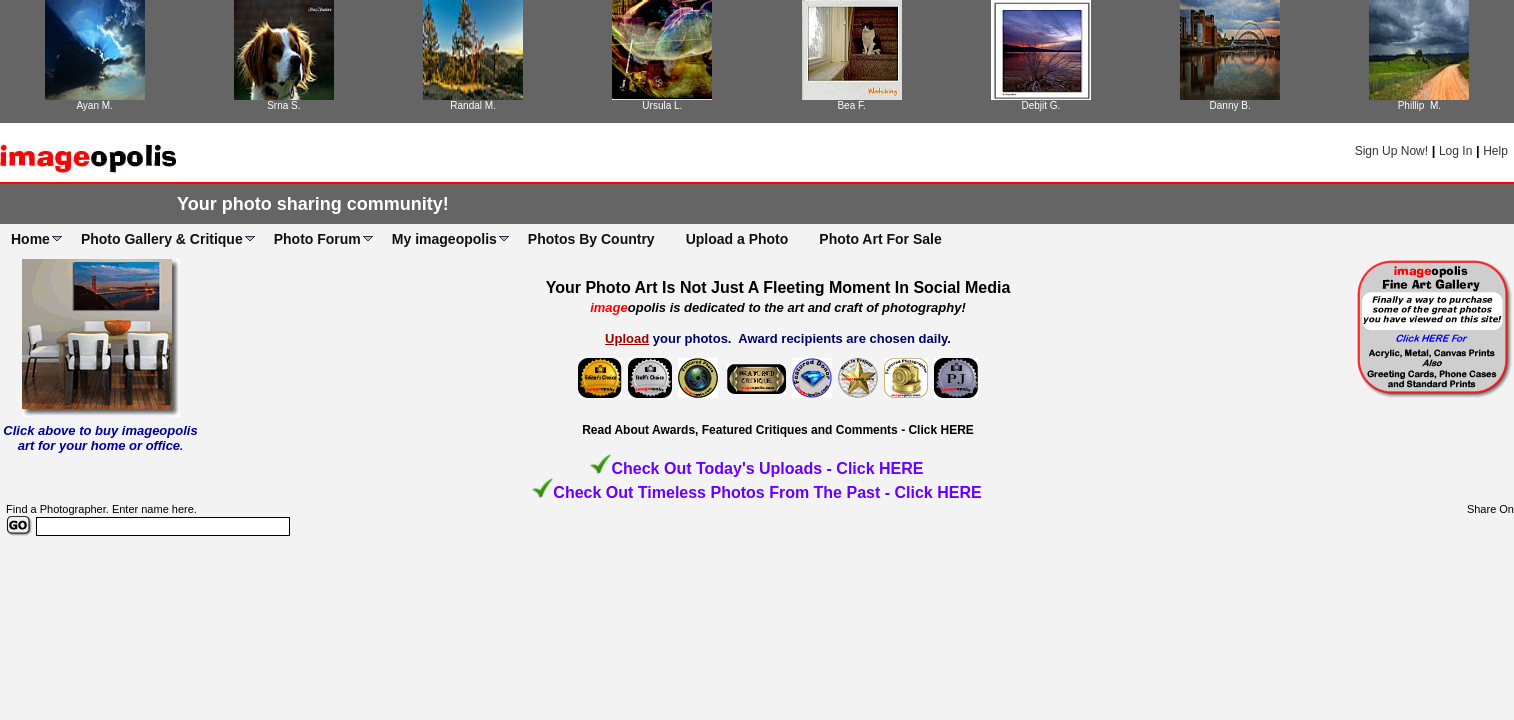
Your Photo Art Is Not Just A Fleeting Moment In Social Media (778, 287)
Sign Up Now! (1391, 151)
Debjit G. (1040, 105)
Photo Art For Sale (880, 239)
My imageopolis (444, 239)
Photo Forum (317, 239)
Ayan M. (94, 105)
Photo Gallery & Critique (162, 239)
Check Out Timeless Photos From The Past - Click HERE (767, 492)
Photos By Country (591, 239)
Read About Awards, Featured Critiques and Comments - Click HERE (778, 430)
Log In (1455, 151)
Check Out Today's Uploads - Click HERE (767, 468)
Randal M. (473, 105)
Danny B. (1230, 105)
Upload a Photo (737, 239)
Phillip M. (1419, 105)
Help (1495, 151)
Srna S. (283, 105)
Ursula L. (662, 105)
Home (30, 239)
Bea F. (851, 105)
